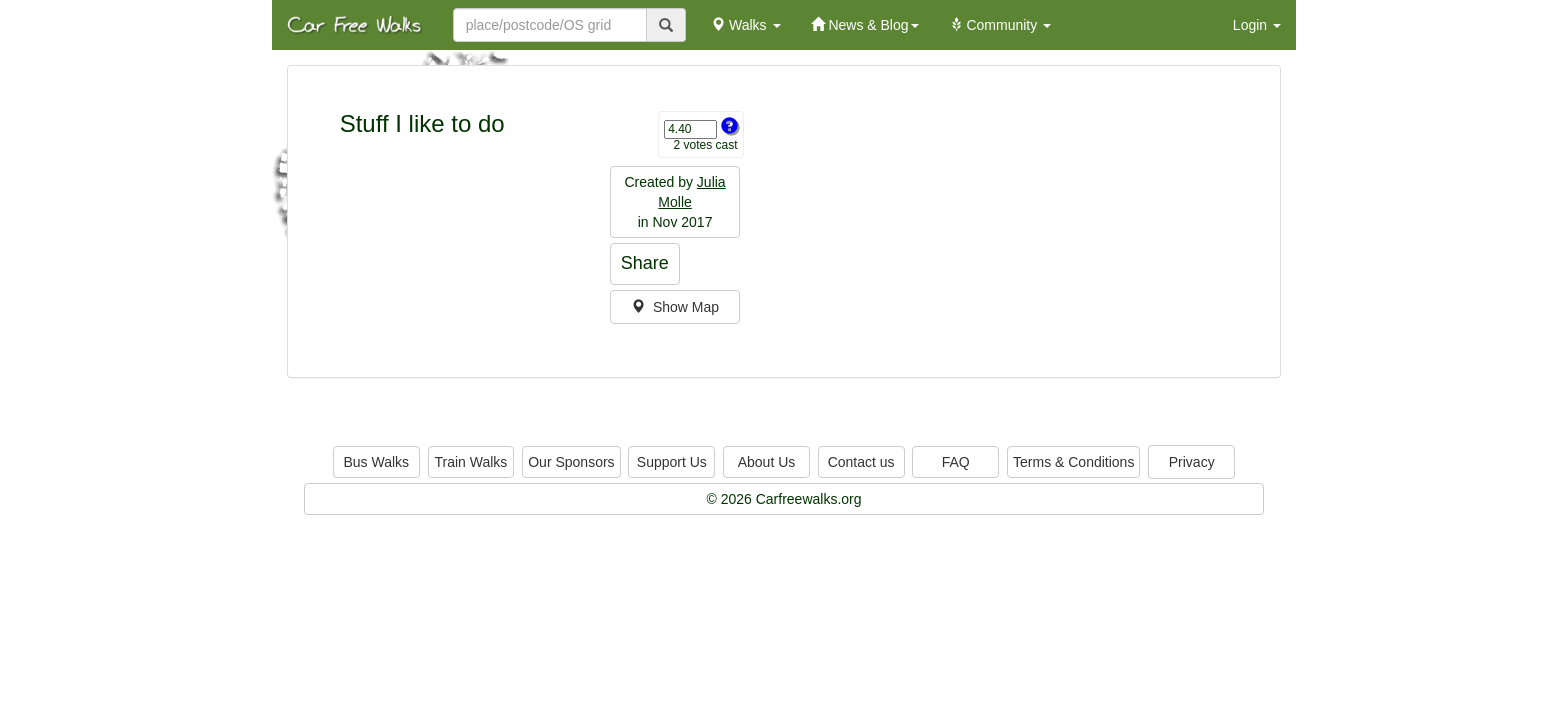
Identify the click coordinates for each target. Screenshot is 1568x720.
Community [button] (1000, 25)
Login (1257, 25)
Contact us (861, 462)
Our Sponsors (571, 462)
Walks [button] (745, 25)
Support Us (672, 462)
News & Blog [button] (865, 25)
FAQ (956, 462)
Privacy (1192, 462)
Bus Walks (376, 462)
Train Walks (471, 462)
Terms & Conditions (1073, 462)
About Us (767, 462)
